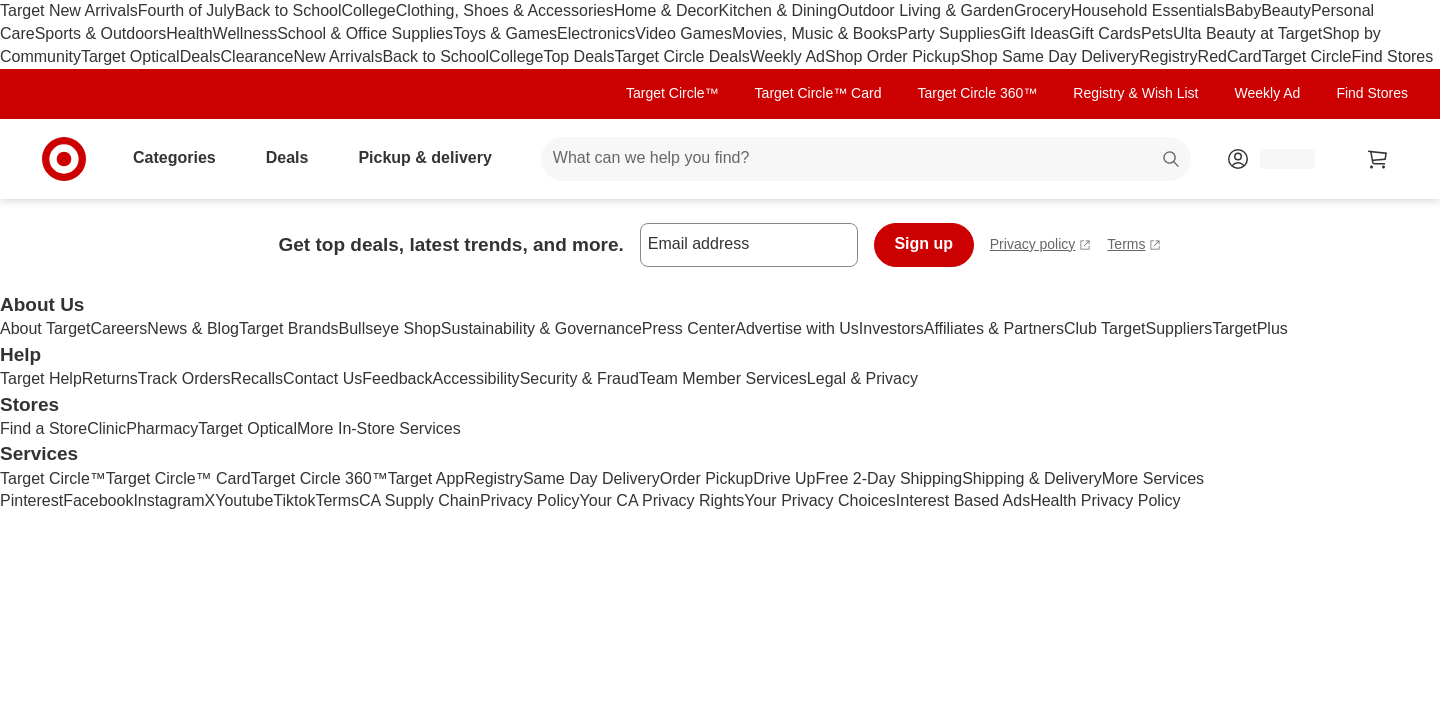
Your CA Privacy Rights (662, 500)
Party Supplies (948, 33)
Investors (891, 328)
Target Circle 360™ (977, 93)
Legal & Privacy (862, 378)
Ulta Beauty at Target (1247, 33)
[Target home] (64, 159)
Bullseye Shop (390, 328)
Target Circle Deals (682, 56)
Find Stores (1392, 56)
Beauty (1286, 10)
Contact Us (322, 378)
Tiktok (294, 500)
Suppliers (1178, 328)
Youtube (244, 500)
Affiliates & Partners (994, 328)
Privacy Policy (530, 500)
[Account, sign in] (1277, 159)
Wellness (245, 33)
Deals (200, 56)
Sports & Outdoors (101, 33)
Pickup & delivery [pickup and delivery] (432, 157)
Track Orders (184, 378)
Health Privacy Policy (1105, 500)
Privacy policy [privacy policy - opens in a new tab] (1041, 246)
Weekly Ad (787, 56)
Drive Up (784, 478)
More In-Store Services (379, 428)
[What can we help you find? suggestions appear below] (866, 159)
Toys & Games (505, 33)
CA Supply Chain (419, 500)
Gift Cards (1105, 33)
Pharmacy (162, 428)
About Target (45, 328)
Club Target (1105, 328)
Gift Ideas (1035, 33)
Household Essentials (1148, 10)
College (369, 10)
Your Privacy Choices (819, 500)
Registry (1168, 56)
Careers (118, 328)
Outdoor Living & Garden (925, 10)
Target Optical (130, 56)
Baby (1243, 10)
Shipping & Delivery (1032, 478)
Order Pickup (706, 478)
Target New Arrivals (69, 10)
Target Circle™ (672, 93)
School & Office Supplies (365, 33)
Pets (1157, 33)
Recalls (257, 378)
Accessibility (475, 378)
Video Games (683, 33)
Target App (426, 478)
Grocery (1042, 10)
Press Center (688, 328)
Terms (337, 500)
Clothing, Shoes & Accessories (505, 10)
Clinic (106, 428)
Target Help (41, 378)
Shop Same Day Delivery (1049, 56)
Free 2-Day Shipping (888, 478)
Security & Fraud (579, 378)
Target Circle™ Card (818, 93)
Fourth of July (186, 10)
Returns (110, 378)
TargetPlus (1250, 328)
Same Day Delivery (591, 478)
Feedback (397, 378)
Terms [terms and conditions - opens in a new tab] (1134, 246)
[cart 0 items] (1378, 159)
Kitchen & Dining (778, 10)
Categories (182, 157)
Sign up (923, 243)
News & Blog (193, 328)
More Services (1153, 478)
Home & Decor (666, 10)
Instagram (168, 500)
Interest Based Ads (963, 500)
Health (189, 33)
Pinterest (31, 500)
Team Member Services (723, 378)
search (1172, 159)
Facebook (98, 500)
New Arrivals (337, 56)
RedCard (1230, 56)
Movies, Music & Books (814, 33)
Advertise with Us (797, 328)
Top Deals (578, 56)
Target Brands (289, 328)
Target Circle (1307, 56)
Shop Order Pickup (892, 56)
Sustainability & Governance (541, 328)
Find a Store (43, 428)
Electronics (596, 33)
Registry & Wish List (1135, 93)
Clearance (257, 56)
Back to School (288, 10)
